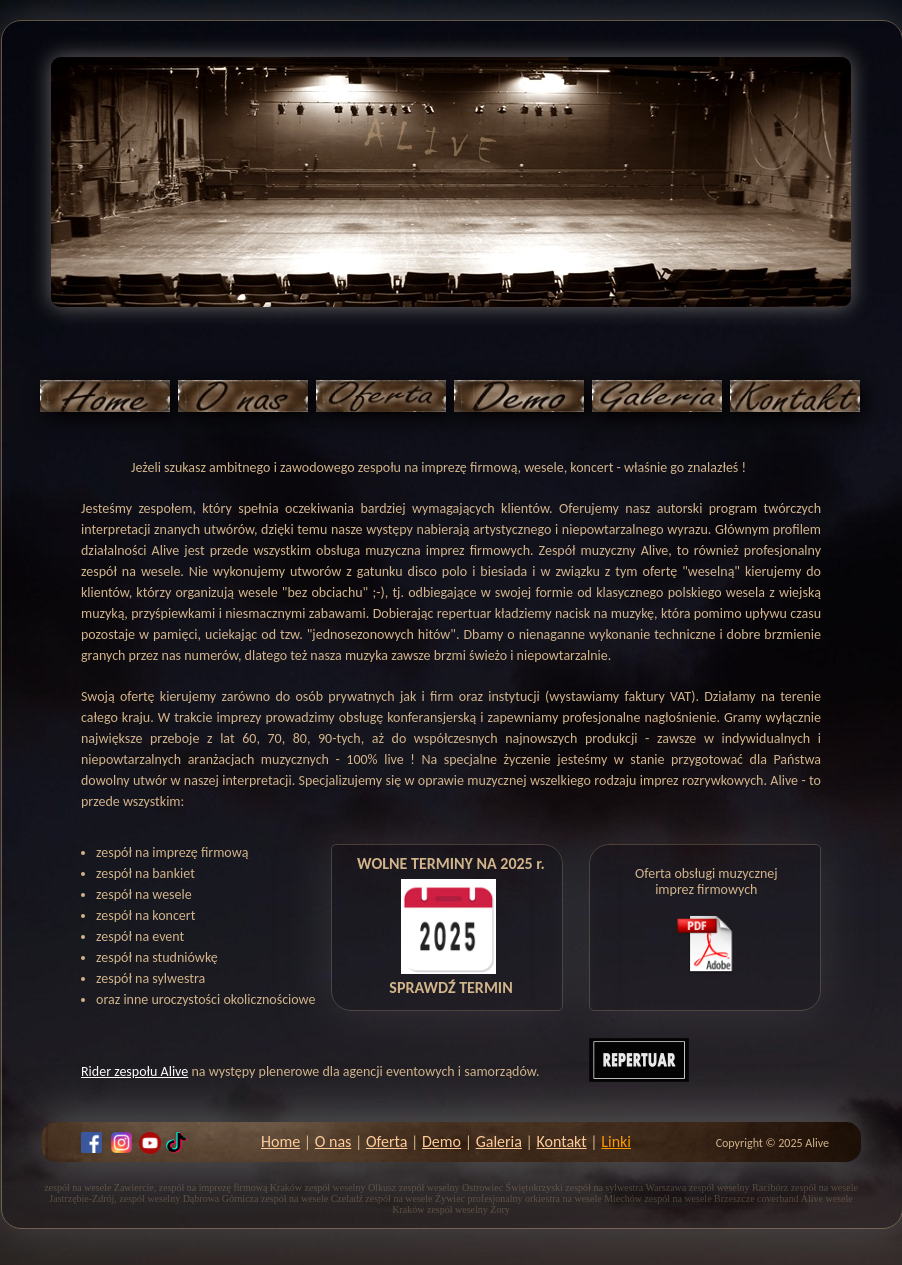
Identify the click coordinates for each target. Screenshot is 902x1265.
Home (280, 1141)
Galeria (499, 1141)
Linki (616, 1141)
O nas (333, 1141)
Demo (441, 1141)
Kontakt (562, 1141)
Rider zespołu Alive (134, 1071)
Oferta (386, 1141)
